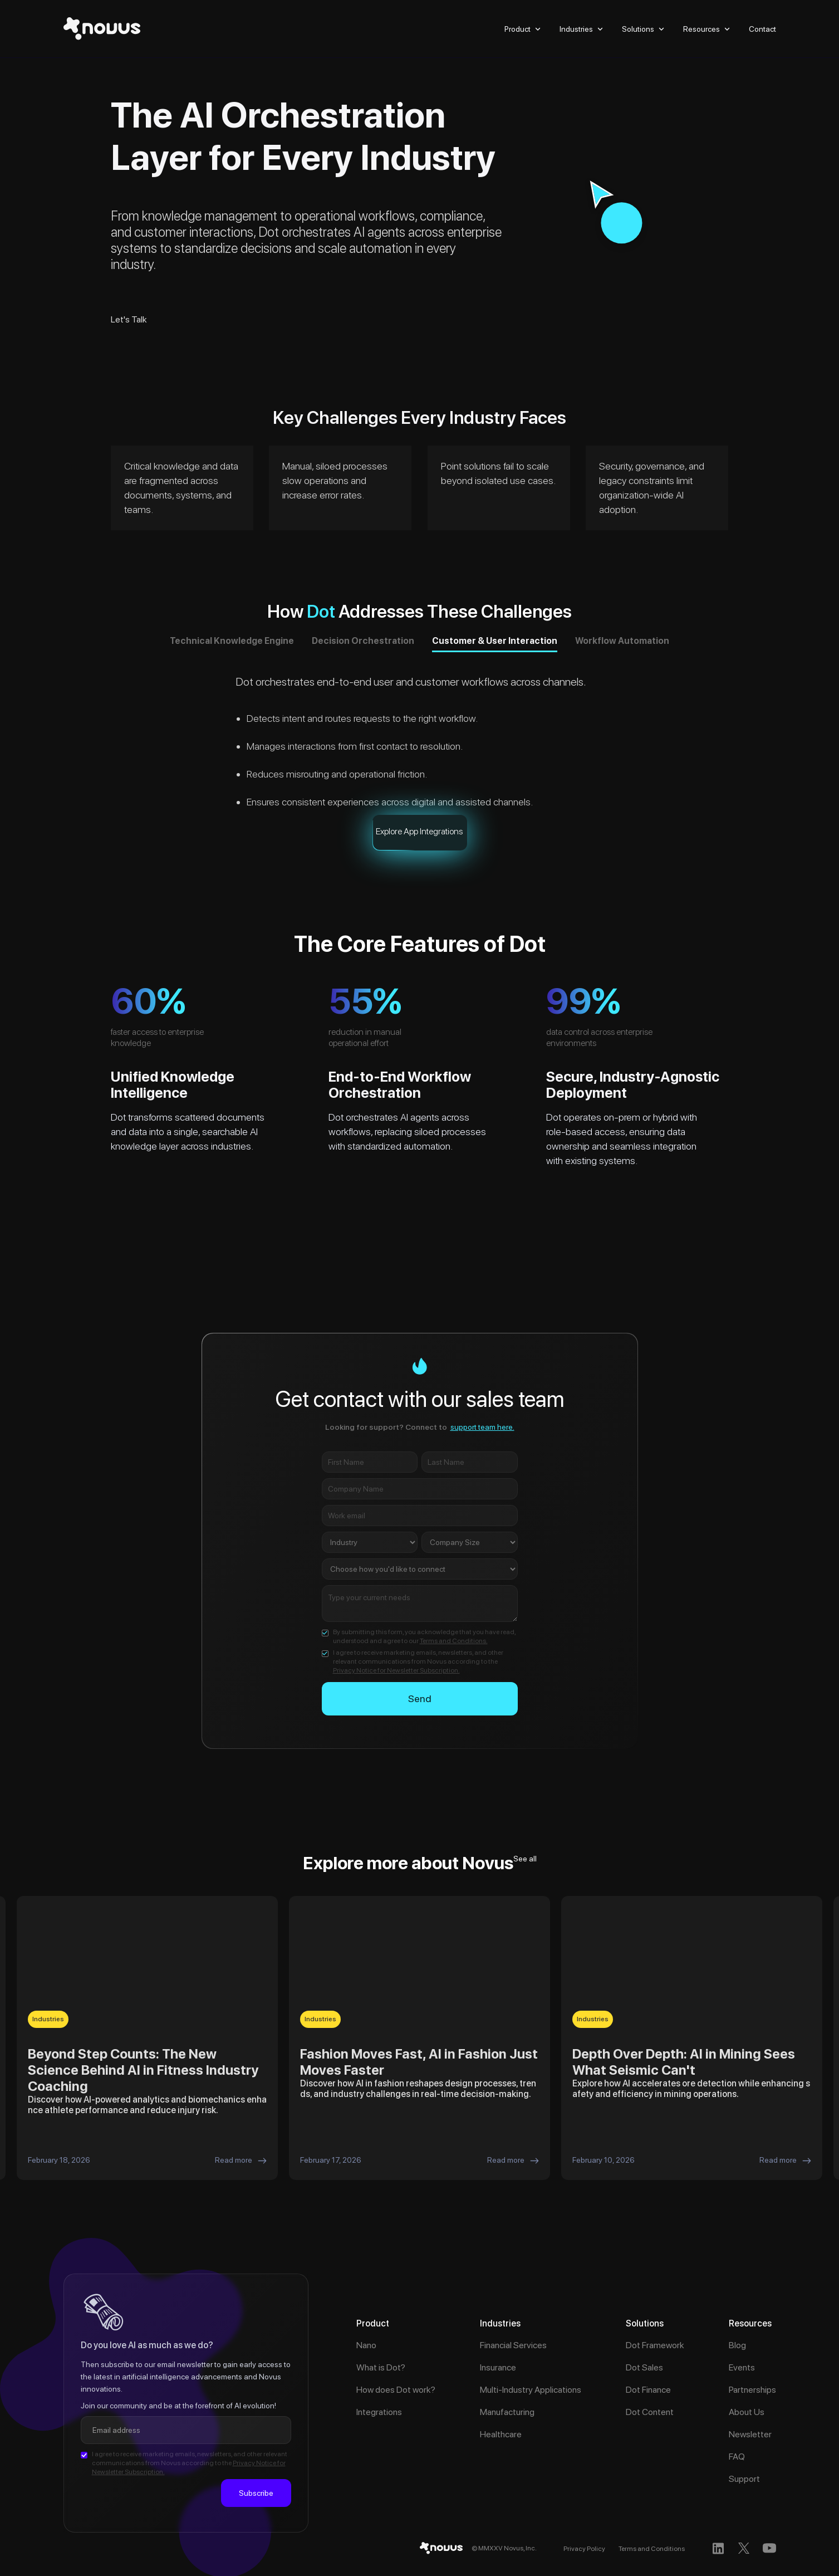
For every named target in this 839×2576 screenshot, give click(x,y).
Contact (762, 29)
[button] (523, 29)
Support (744, 2479)
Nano (366, 2345)
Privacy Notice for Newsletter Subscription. (396, 1670)
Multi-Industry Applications (530, 2389)
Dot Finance (648, 2389)
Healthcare (501, 2434)
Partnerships (752, 2389)
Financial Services (513, 2345)
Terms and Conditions (652, 2549)
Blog (737, 2345)
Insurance (498, 2367)
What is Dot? (380, 2367)
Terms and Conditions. (454, 1641)
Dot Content (650, 2412)
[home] (101, 28)
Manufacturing (507, 2412)
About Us (746, 2412)
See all (525, 1858)
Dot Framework (655, 2345)
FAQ (737, 2456)
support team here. (482, 1427)
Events (742, 2367)
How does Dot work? (395, 2389)
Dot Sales (644, 2367)
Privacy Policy (584, 2549)
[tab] (232, 643)
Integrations (379, 2412)
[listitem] (147, 2038)
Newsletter (750, 2434)
